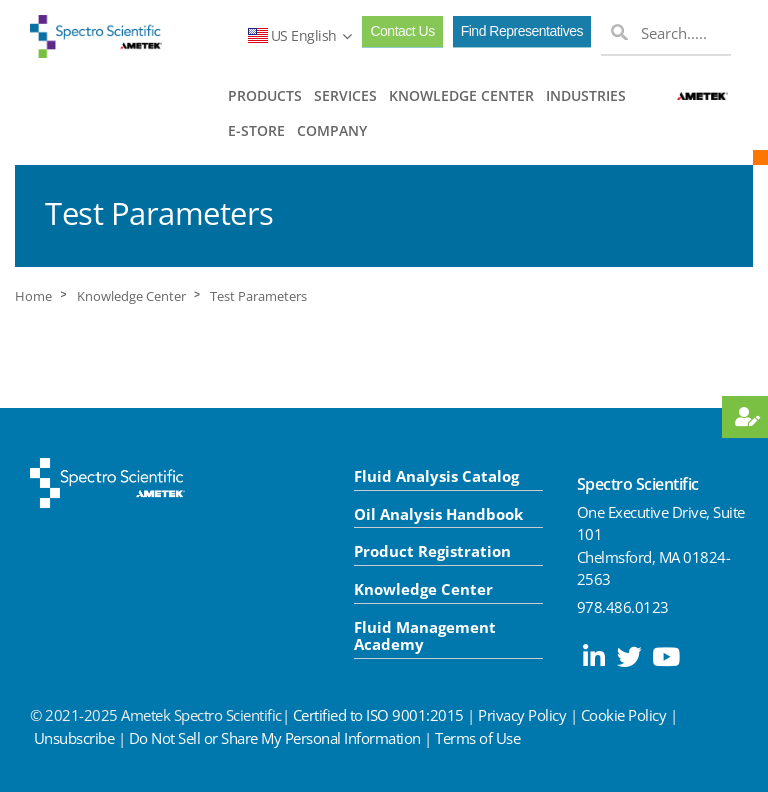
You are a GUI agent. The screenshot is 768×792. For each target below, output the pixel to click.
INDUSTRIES (586, 95)
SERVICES (345, 95)
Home (33, 296)
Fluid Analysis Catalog (436, 476)
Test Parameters (258, 296)
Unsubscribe (74, 738)
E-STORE (256, 130)
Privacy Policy (522, 715)
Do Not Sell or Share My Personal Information (275, 738)
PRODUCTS (265, 95)
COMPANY (332, 130)
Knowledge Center (131, 296)
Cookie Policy (624, 715)
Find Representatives (522, 31)
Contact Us (402, 31)
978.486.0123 (623, 607)
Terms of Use (477, 738)
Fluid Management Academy (425, 635)
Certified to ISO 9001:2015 (378, 715)
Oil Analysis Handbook (438, 514)
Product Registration (432, 551)
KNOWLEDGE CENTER (461, 95)
